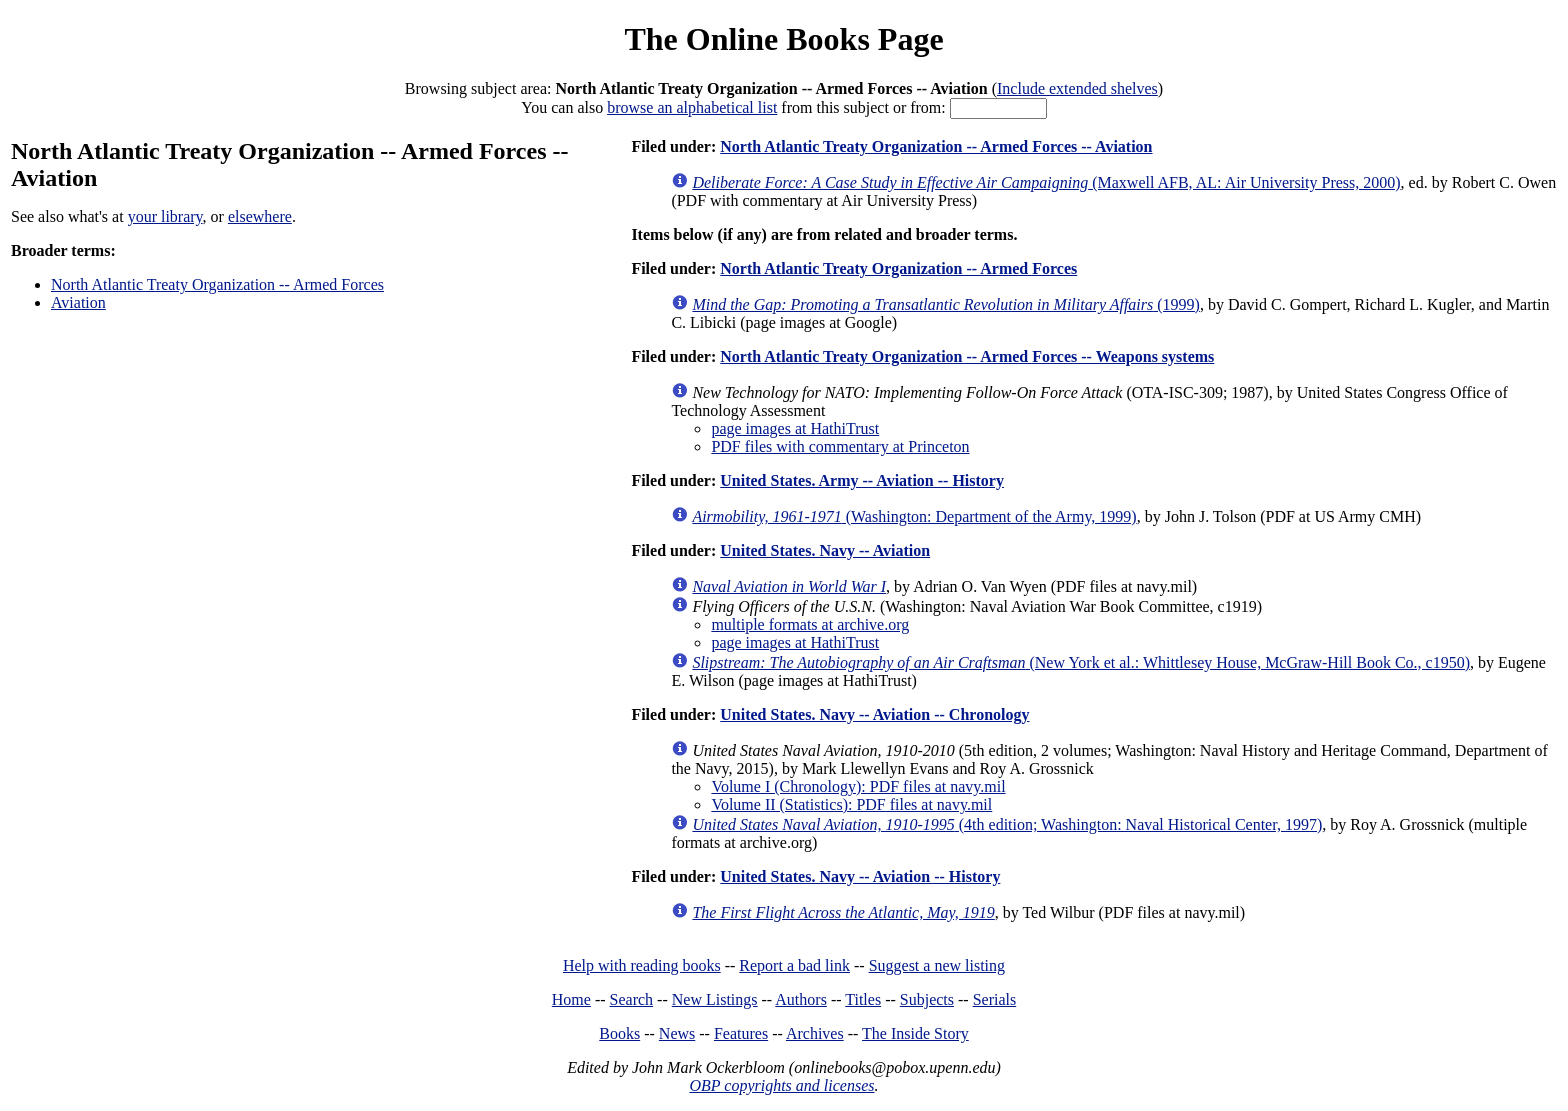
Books (619, 1033)
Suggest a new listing (937, 965)
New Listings (715, 999)
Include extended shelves (1077, 88)
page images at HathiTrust (795, 428)
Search (632, 999)
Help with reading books (642, 965)
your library (165, 216)
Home (571, 999)
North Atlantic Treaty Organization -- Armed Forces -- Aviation (936, 146)
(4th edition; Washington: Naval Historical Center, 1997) (1007, 824)
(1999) (946, 304)
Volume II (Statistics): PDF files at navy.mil (851, 804)
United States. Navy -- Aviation (825, 550)
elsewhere (260, 216)
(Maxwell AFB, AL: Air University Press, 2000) (1046, 182)
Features (741, 1033)
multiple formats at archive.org (810, 624)
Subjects (927, 999)
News (677, 1033)
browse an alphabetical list (692, 107)
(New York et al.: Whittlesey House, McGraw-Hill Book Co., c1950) (1081, 662)
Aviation (78, 302)
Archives (815, 1033)
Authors (801, 999)
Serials (995, 999)
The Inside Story (915, 1033)
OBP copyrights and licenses (781, 1085)
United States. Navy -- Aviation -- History (860, 876)
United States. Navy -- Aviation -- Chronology (874, 714)
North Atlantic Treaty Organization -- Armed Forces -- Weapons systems (967, 356)
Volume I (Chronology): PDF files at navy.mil (858, 786)
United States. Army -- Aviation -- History (862, 480)
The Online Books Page (783, 39)
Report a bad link (794, 965)
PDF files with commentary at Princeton (840, 446)
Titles (863, 999)
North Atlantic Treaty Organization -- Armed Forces (217, 284)
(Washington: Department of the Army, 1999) (914, 516)
